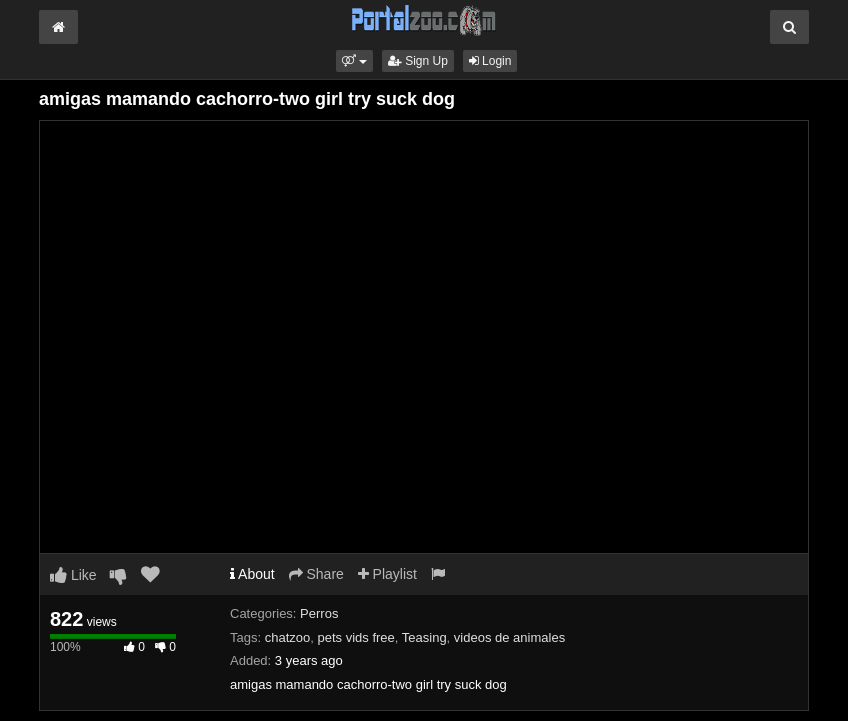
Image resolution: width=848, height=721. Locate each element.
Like (73, 575)
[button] (354, 61)
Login (490, 61)
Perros (319, 613)
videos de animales (509, 637)
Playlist (387, 574)
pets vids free (355, 637)
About (252, 574)
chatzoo (288, 637)
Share (316, 574)
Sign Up (418, 61)
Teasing (424, 637)
